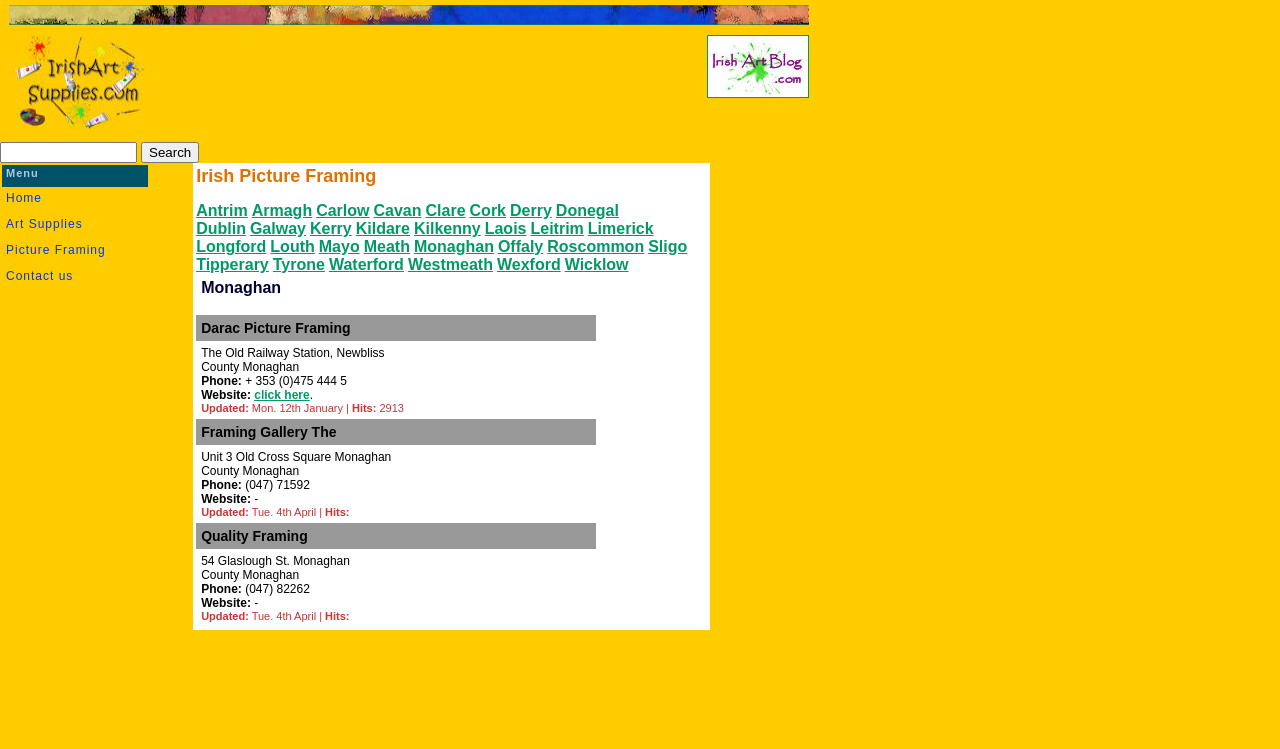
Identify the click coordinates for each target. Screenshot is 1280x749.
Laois (506, 228)
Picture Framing (56, 250)
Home (24, 198)
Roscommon (595, 246)
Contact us (39, 276)
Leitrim (556, 228)
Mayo (339, 246)
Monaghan (454, 246)
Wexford (529, 264)
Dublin (221, 228)
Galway (278, 228)
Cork (488, 210)
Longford (231, 246)
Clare (446, 210)
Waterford (366, 264)
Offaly (520, 246)
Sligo (667, 246)
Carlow (342, 210)
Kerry (331, 228)
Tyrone (299, 264)
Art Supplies (44, 224)
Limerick (621, 228)
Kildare (383, 228)
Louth (292, 246)
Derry (531, 210)
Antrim (222, 210)
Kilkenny (447, 228)
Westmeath (450, 264)
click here (281, 395)
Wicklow (597, 264)
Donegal (587, 210)
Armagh (282, 210)
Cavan (398, 210)
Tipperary (232, 264)
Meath (387, 246)
